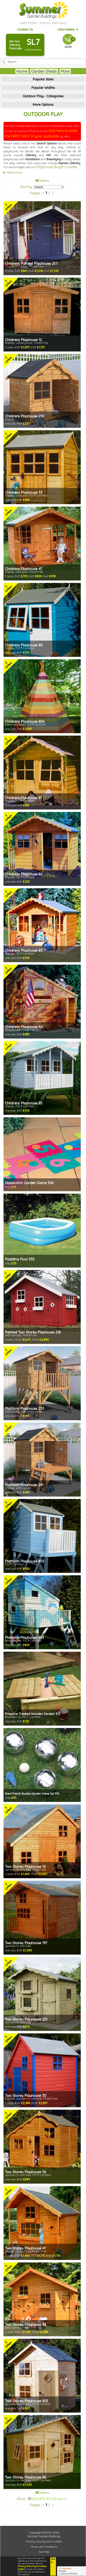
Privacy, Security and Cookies (44, 2541)
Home (22, 71)
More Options (43, 104)
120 (48, 2498)
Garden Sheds (44, 71)
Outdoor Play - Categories (43, 96)
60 (35, 2498)
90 (41, 2498)
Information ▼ (68, 29)
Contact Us (25, 29)
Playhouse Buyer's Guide (56, 167)
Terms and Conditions (44, 2546)
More (65, 71)
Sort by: (27, 187)
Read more (14, 172)
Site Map (44, 2551)
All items (60, 2498)
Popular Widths (43, 87)
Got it (53, 2561)
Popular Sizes (43, 79)
